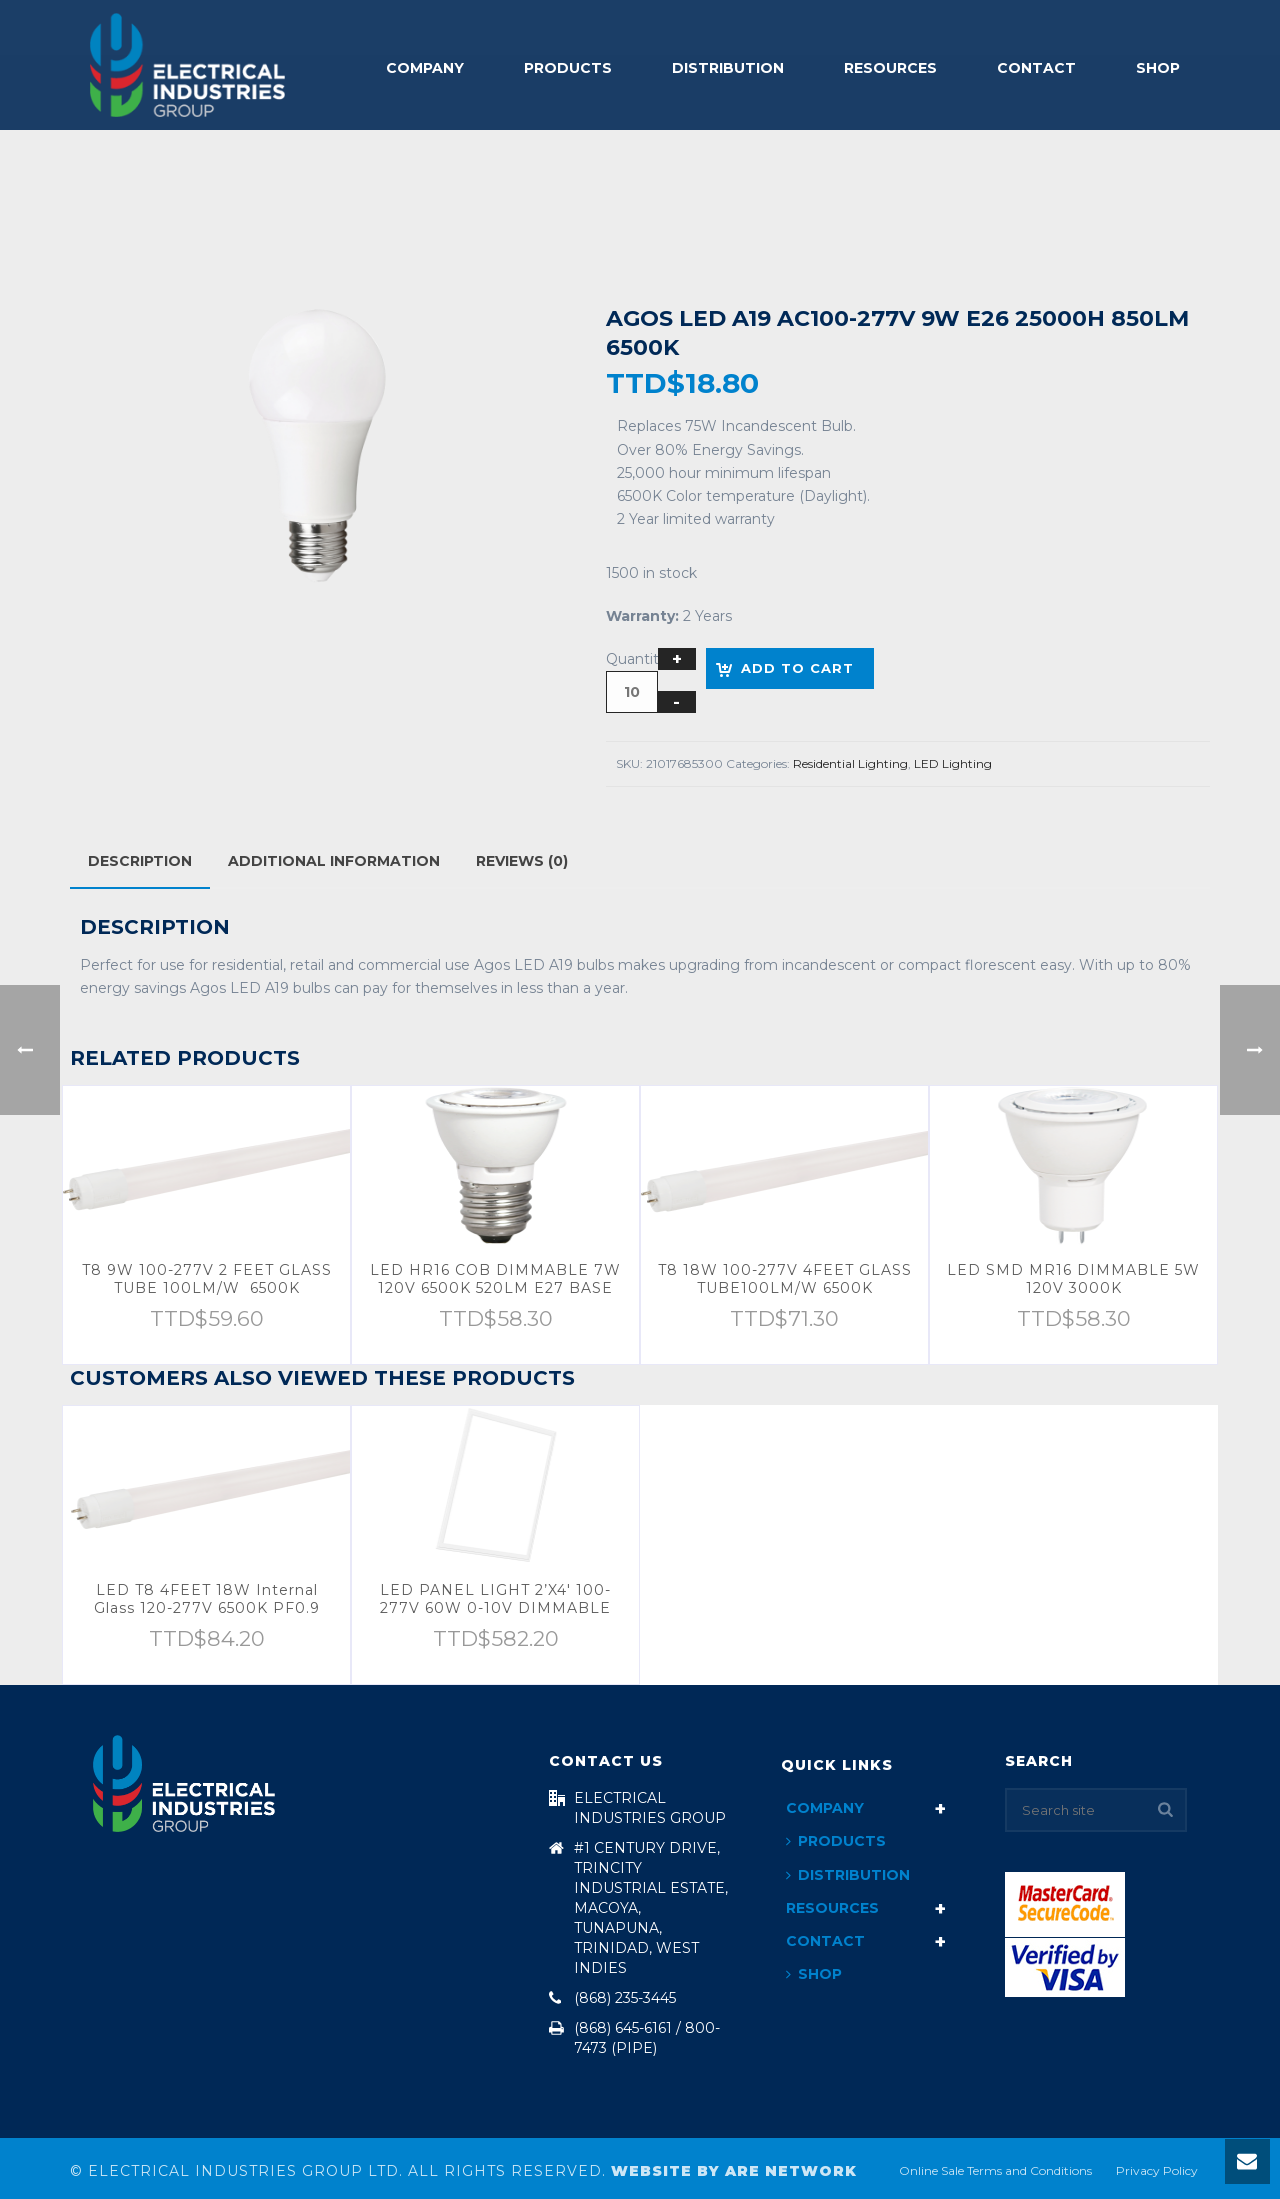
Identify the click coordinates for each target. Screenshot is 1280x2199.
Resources (890, 68)
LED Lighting (953, 763)
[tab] (140, 861)
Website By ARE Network (734, 2171)
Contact (1036, 68)
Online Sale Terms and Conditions (995, 2170)
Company (425, 68)
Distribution (728, 68)
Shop (1158, 68)
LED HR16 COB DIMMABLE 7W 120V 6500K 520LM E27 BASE (495, 1279)
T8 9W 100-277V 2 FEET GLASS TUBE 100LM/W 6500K (207, 1279)
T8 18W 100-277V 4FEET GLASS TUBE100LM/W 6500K (785, 1279)
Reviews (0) (522, 861)
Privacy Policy (1157, 2170)
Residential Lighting (850, 763)
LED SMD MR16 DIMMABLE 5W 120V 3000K (1073, 1279)
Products (568, 68)
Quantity (636, 659)
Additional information (334, 861)
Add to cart (797, 668)
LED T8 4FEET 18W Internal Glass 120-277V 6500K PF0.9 (207, 1599)
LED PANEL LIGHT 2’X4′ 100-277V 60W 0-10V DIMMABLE (495, 1599)
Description (140, 861)
